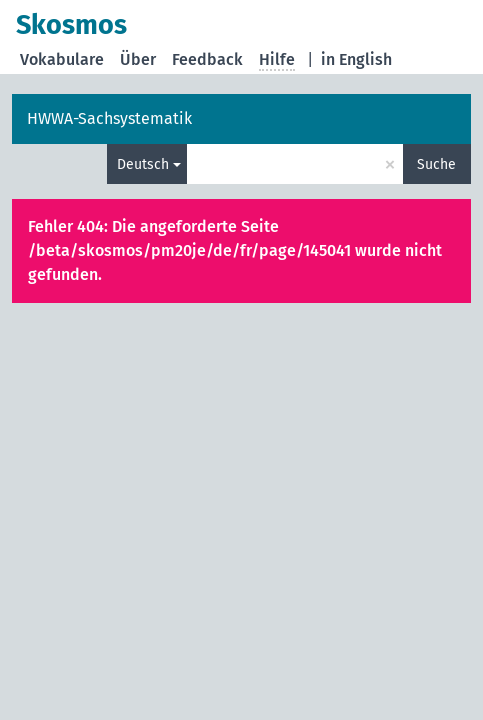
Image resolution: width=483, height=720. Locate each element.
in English (356, 59)
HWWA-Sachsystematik (109, 118)
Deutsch (143, 164)
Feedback (207, 59)
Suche (436, 164)
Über (138, 59)
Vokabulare (62, 59)
